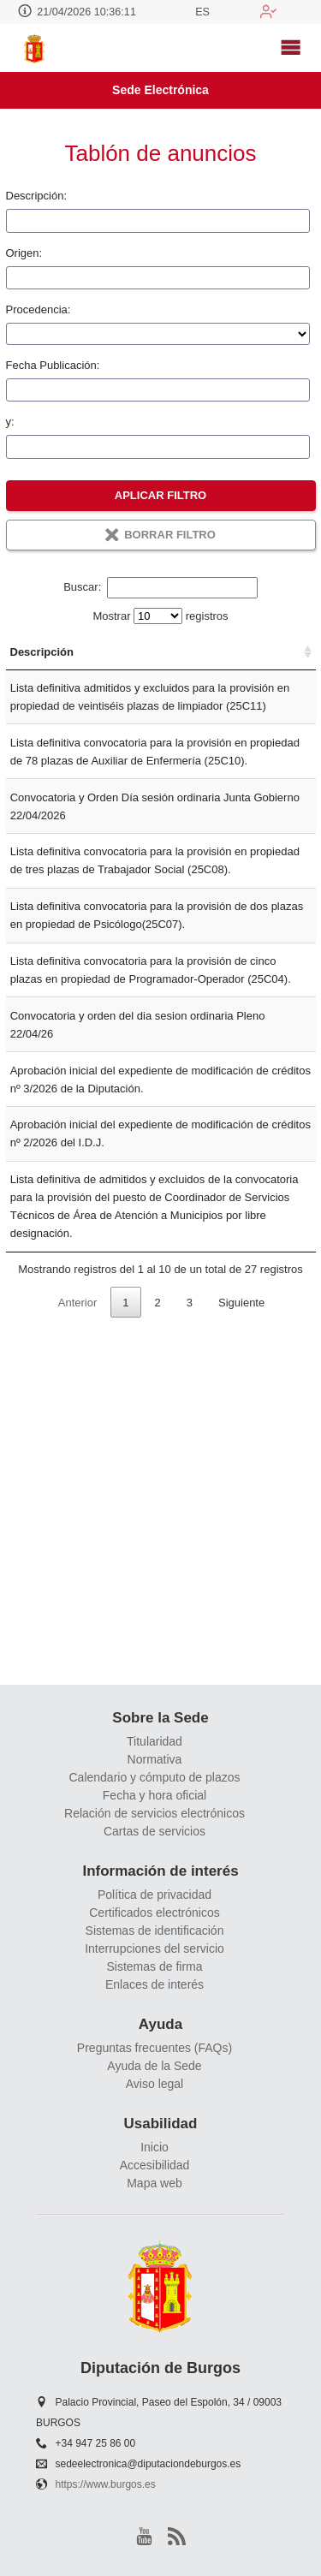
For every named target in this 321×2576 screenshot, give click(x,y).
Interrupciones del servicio (154, 1948)
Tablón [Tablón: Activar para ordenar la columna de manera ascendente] (198, 669)
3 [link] (190, 1644)
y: (10, 421)
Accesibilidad (155, 2166)
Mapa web (154, 2184)
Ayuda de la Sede (154, 2066)
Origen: (24, 253)
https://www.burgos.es (106, 2485)
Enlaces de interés (154, 1984)
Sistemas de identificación (155, 1930)
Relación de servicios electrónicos (154, 1813)
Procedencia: (38, 309)
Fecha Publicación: (53, 365)
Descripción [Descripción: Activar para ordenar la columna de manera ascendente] (42, 669)
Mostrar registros (160, 616)
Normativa (155, 1759)
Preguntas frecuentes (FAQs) (154, 2048)
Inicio (154, 2148)
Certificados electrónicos (154, 1912)
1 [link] (125, 1644)
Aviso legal (154, 2084)
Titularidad (154, 1741)
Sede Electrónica (160, 90)
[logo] (36, 48)
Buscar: (160, 586)
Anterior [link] (78, 1644)
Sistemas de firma (154, 1966)
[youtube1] (144, 2536)
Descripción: (37, 195)
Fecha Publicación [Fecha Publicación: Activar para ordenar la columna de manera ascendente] (268, 660)
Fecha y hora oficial (154, 1795)
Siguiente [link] (241, 1644)
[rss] (177, 2536)
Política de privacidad (154, 1894)
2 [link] (158, 1644)
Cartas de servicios (154, 1831)
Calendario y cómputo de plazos (154, 1777)
